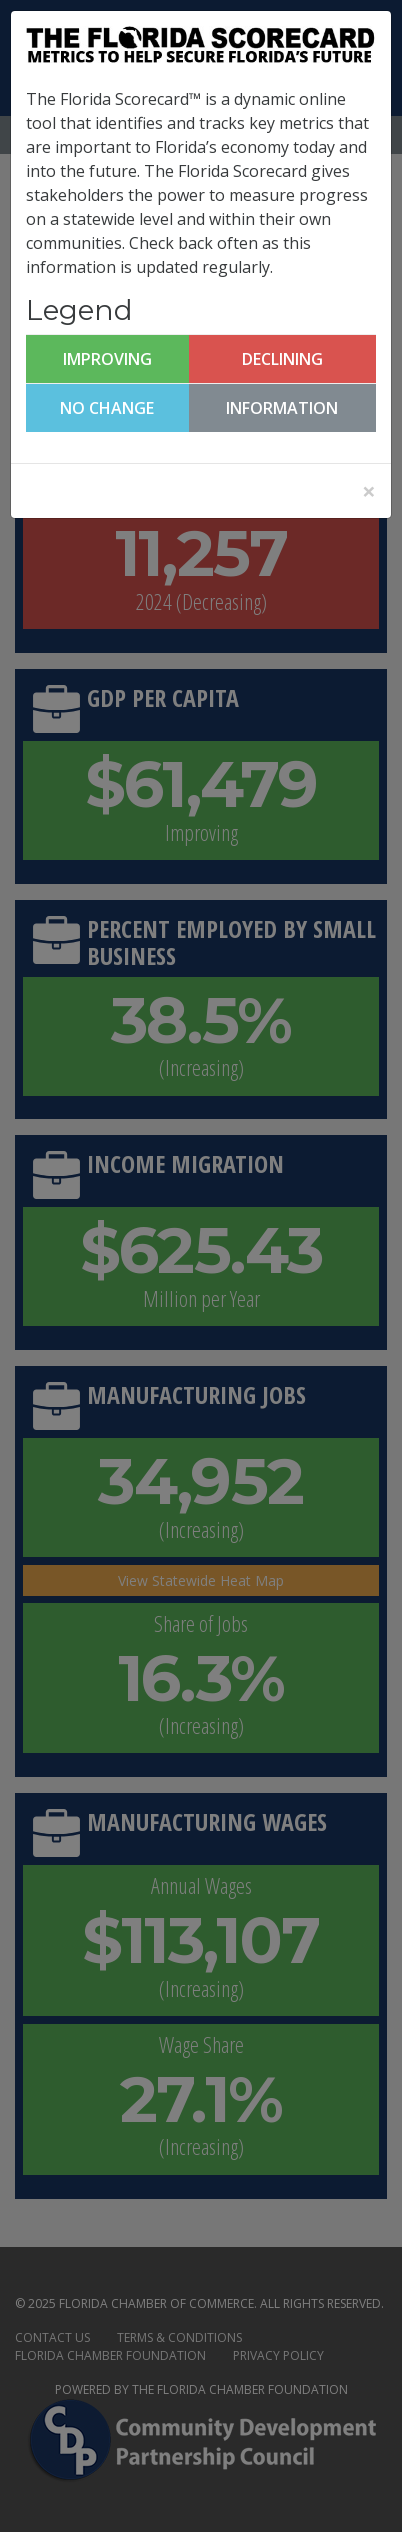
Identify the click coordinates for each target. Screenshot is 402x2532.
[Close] (369, 491)
